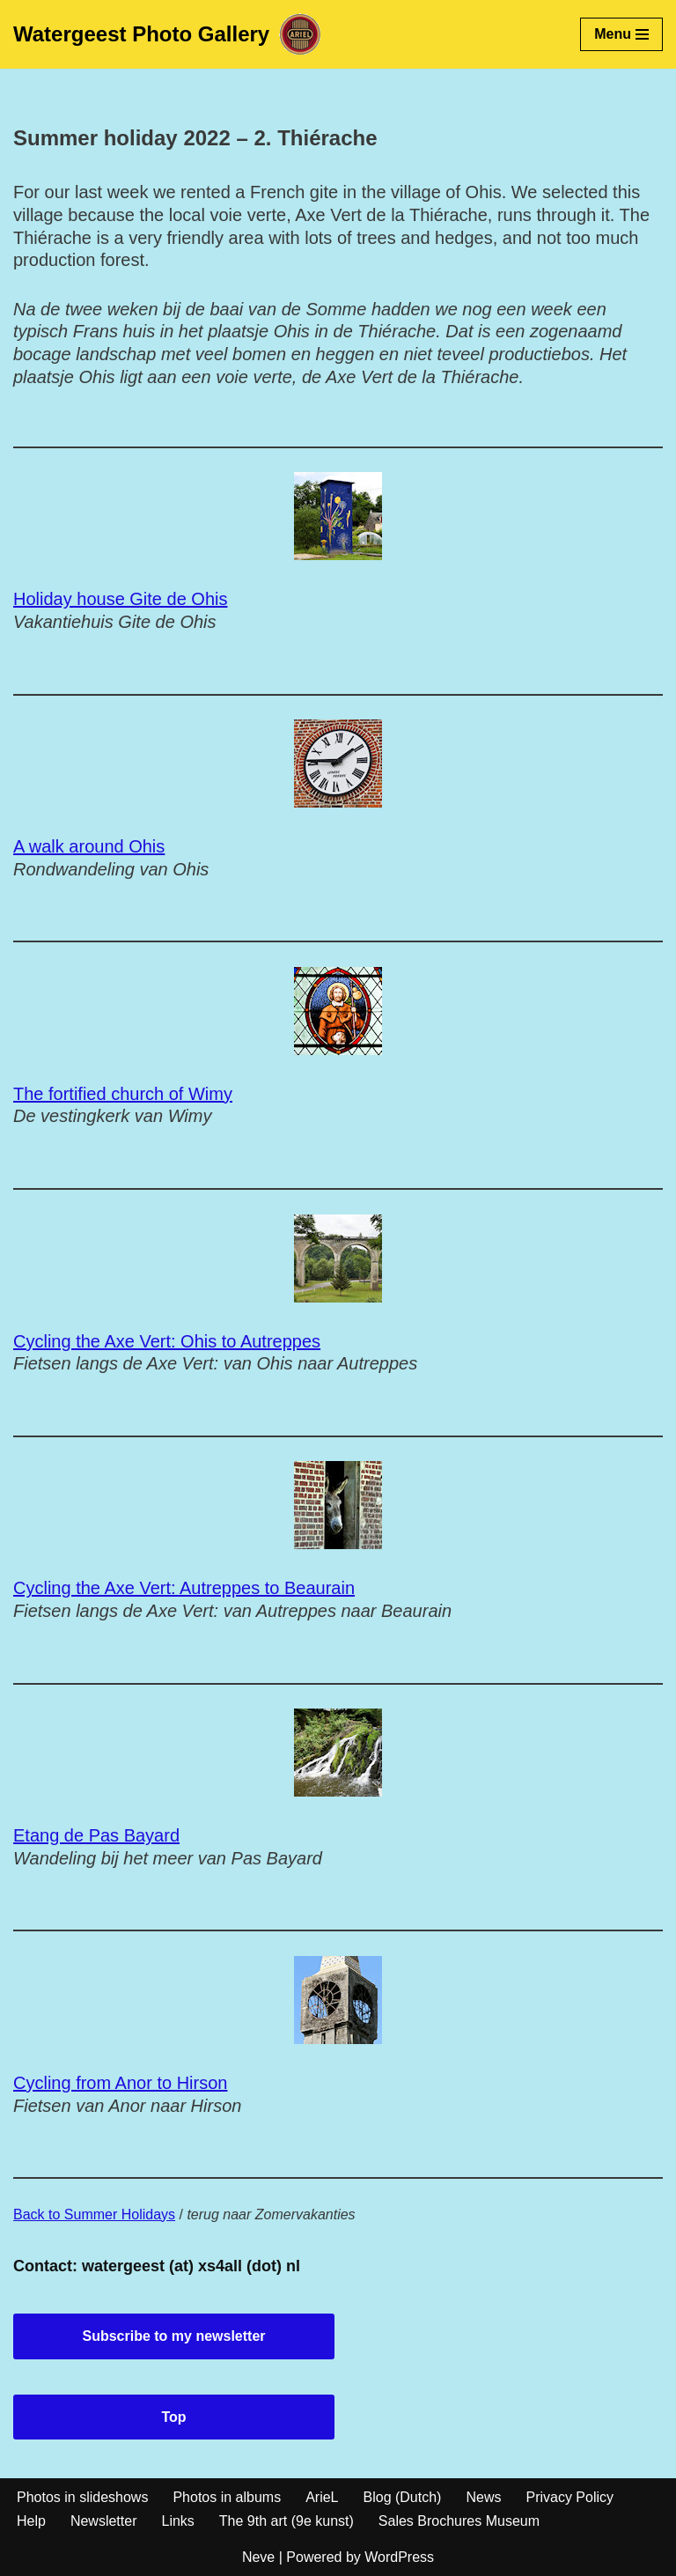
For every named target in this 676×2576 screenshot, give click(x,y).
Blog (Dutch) (403, 2497)
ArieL (321, 2497)
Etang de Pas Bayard (96, 1835)
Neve (258, 2557)
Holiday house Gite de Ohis (120, 599)
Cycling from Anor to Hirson (120, 2083)
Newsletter (103, 2520)
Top (173, 2417)
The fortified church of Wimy (122, 1093)
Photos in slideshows (82, 2497)
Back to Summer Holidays (94, 2214)
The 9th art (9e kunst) (286, 2520)
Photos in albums (227, 2497)
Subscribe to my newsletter (173, 2336)
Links (177, 2520)
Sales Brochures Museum (459, 2520)
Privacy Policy (569, 2497)
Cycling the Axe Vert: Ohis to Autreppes (166, 1341)
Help (31, 2520)
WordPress (399, 2557)
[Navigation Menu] (621, 34)
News (483, 2497)
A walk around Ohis (89, 846)
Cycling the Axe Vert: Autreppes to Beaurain (184, 1588)
